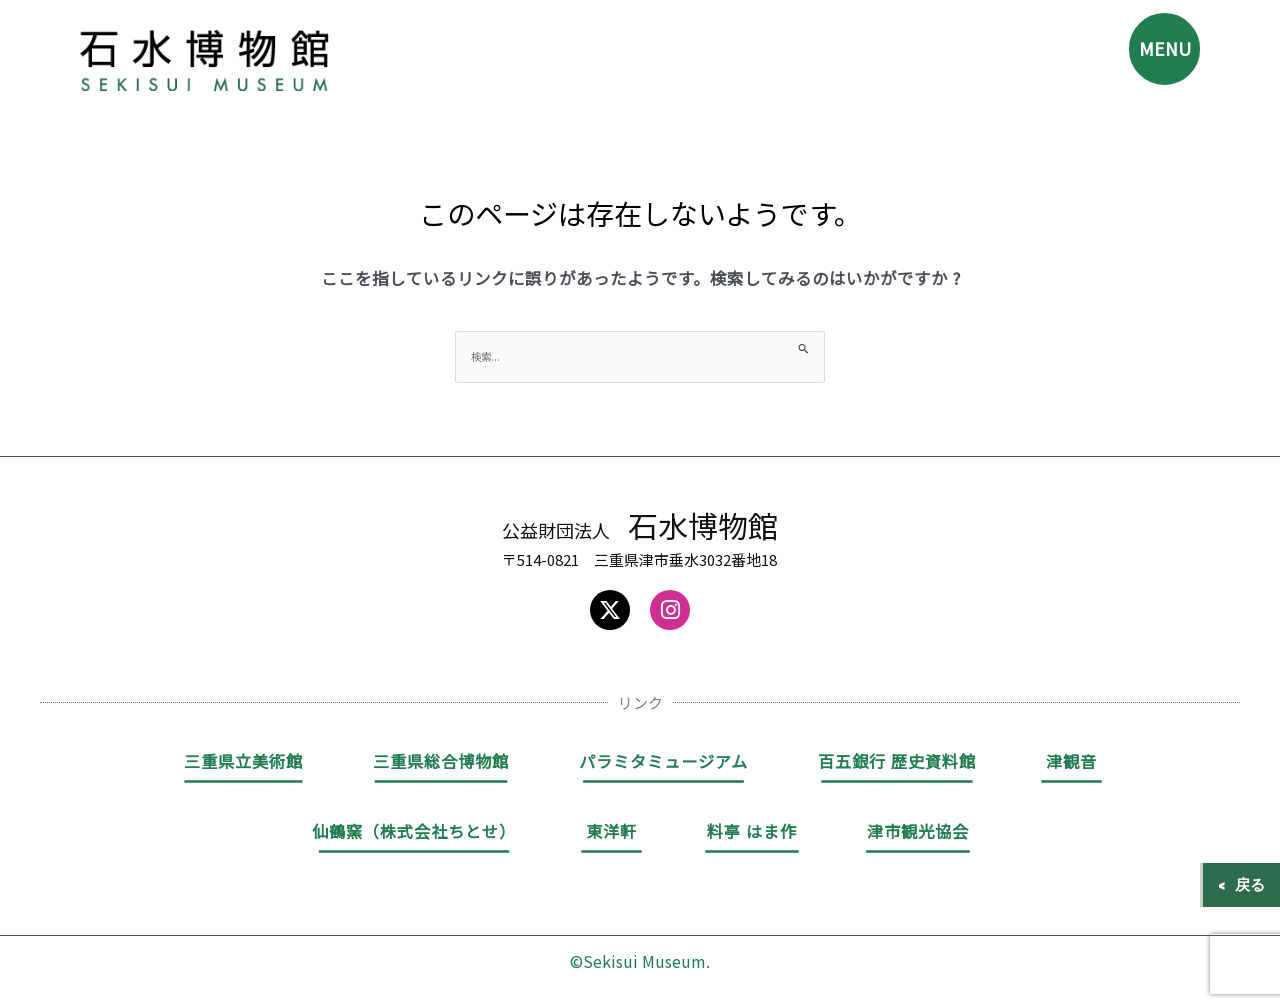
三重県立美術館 (243, 763)
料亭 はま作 (752, 833)
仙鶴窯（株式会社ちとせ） (414, 833)
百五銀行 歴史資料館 (897, 763)
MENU (1157, 55)
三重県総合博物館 (441, 763)
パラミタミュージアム (663, 763)
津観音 (1071, 763)
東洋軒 (611, 833)
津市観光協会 (918, 833)
